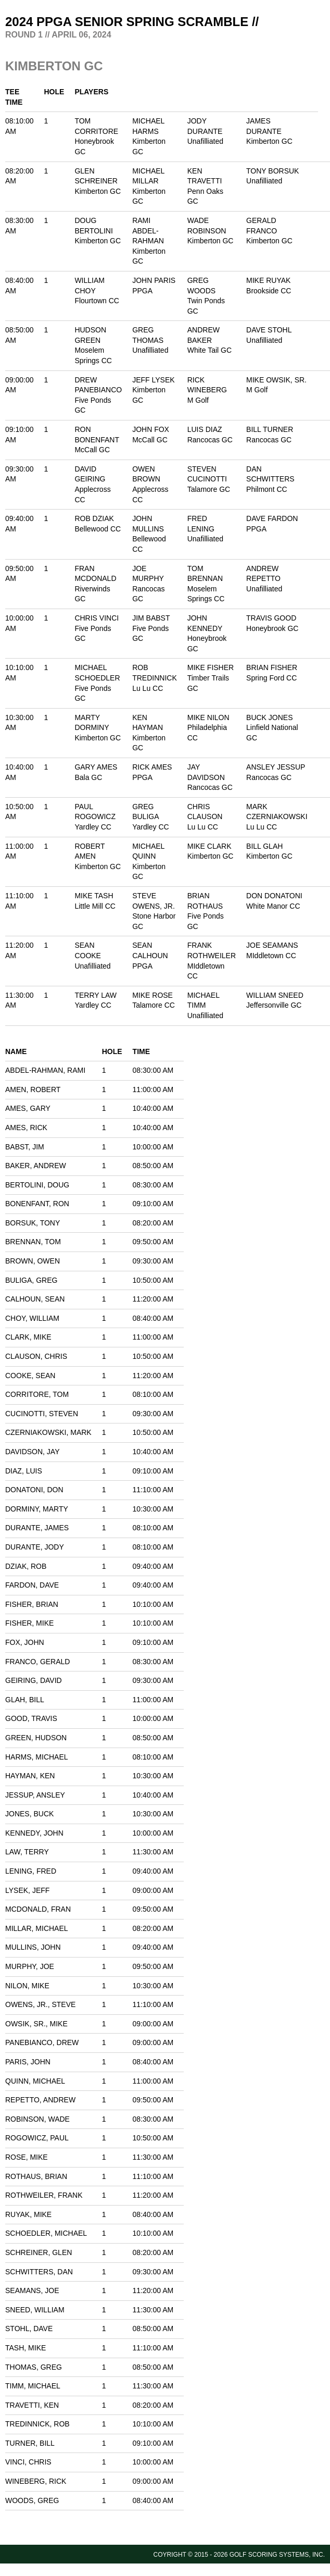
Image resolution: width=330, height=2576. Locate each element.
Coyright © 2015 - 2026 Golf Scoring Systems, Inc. (239, 2555)
